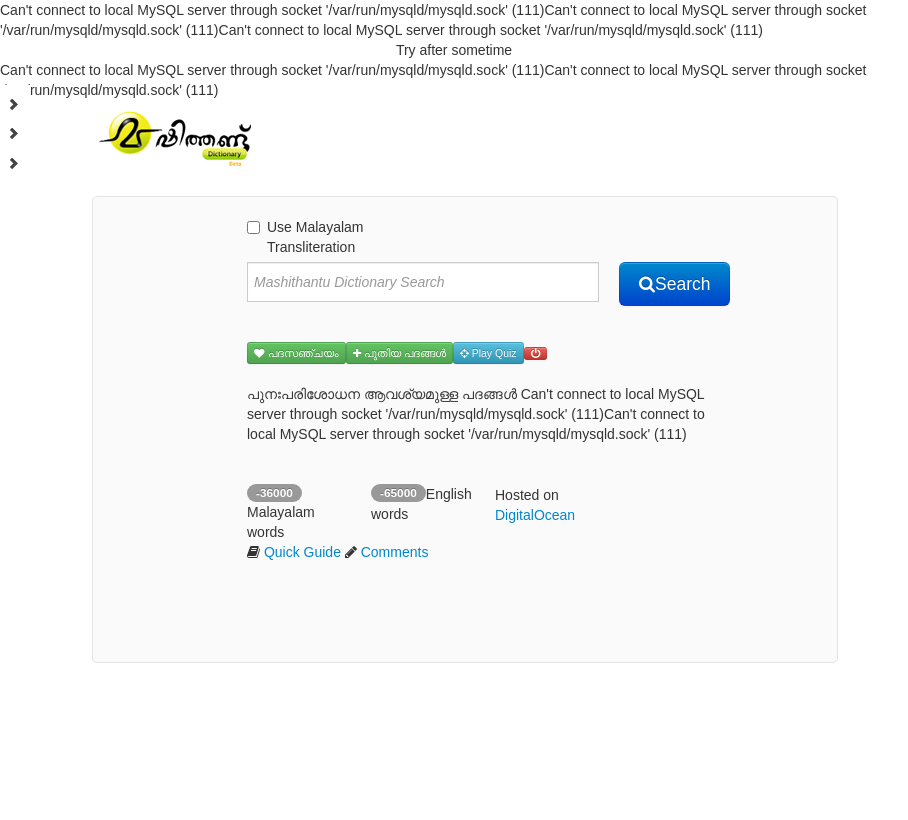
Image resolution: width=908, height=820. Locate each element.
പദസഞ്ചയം (296, 353)
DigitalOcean (535, 515)
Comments (395, 552)
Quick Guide (302, 552)
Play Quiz (488, 353)
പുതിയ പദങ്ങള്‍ (399, 353)
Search (674, 284)
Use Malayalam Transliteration (305, 237)
